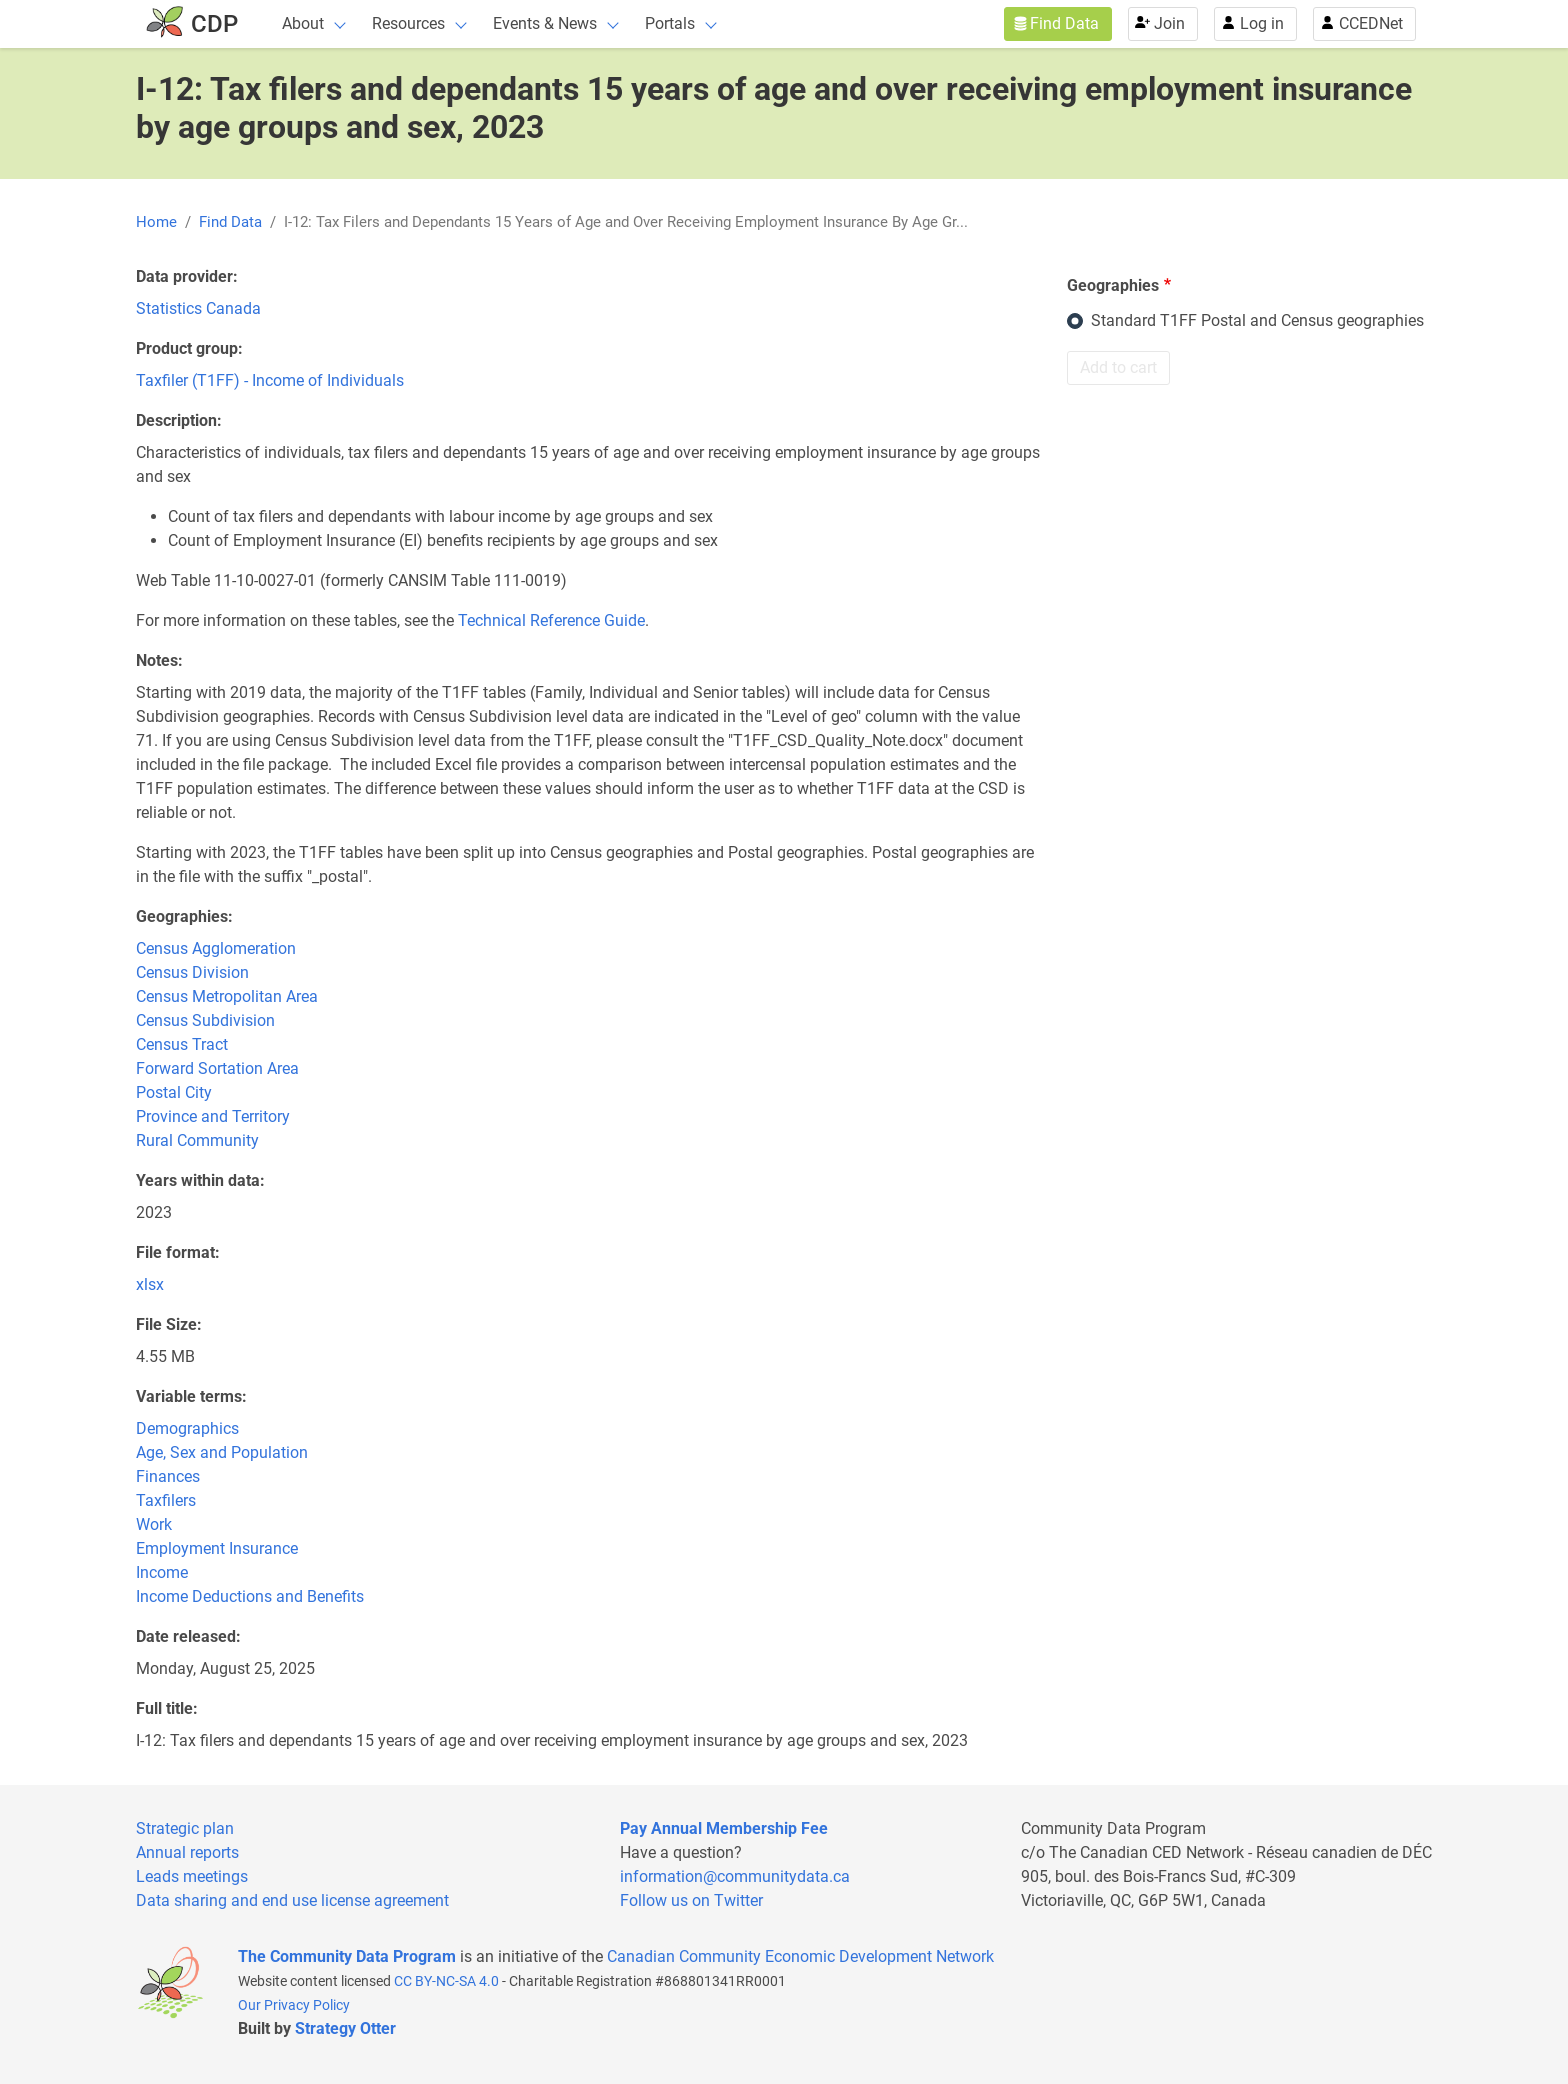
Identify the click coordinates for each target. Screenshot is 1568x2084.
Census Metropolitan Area (227, 996)
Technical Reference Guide (551, 620)
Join (1169, 23)
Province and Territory (213, 1116)
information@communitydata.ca (735, 1876)
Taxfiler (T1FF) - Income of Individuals (270, 380)
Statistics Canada (198, 308)
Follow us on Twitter (691, 1900)
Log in (1262, 23)
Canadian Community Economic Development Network (800, 1956)
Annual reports (187, 1852)
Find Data (1064, 23)
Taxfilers (166, 1500)
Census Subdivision (205, 1020)
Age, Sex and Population (222, 1452)
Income (162, 1572)
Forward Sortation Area (217, 1068)
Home (156, 222)
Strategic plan (185, 1828)
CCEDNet (1371, 23)
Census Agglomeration (216, 948)
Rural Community (197, 1140)
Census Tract (182, 1044)
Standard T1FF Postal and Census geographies (1257, 320)
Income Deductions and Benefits (250, 1596)
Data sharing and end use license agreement (292, 1900)
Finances (168, 1476)
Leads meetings (192, 1876)
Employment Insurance (217, 1548)
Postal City (174, 1092)
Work (154, 1524)
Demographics (187, 1428)
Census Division (192, 972)
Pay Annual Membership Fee (724, 1828)
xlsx (150, 1284)
